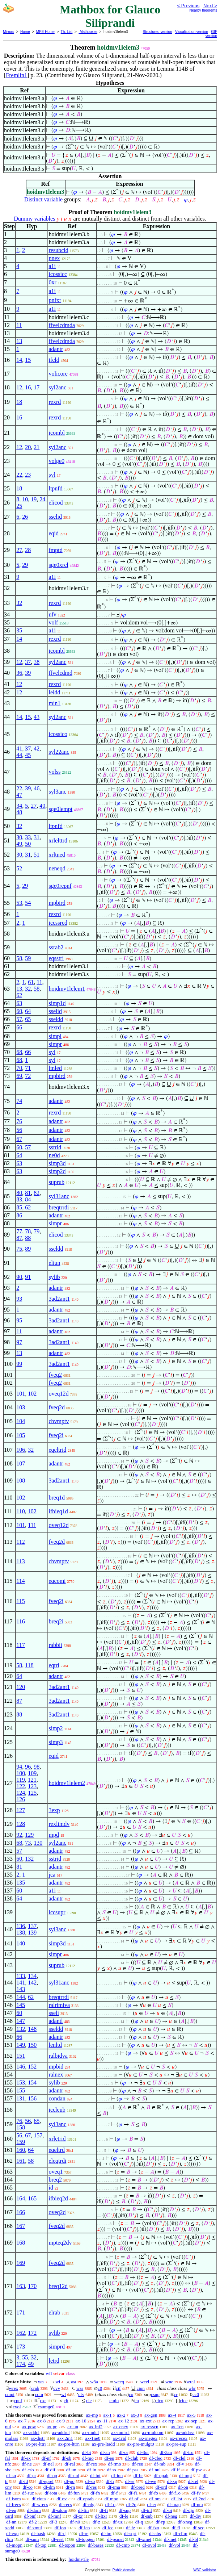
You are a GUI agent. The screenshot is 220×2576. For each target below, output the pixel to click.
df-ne (26, 2464)
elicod (55, 502)
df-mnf (54, 2516)
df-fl (176, 2527)
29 (25, 565)
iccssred (57, 923)
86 (19, 1215)
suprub (56, 1182)
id (50, 2187)
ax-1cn (177, 2426)
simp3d (56, 1163)
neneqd (56, 868)
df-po (69, 2481)
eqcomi (56, 1581)
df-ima (113, 2487)
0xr (52, 282)
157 (38, 2135)
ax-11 (102, 2421)
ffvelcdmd (60, 673)
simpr (55, 1044)
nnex (54, 258)
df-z (96, 2522)
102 (32, 1394)
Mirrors (8, 32)
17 (36, 387)
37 (28, 662)
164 (20, 2198)
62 (19, 995)
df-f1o (175, 2493)
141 (20, 1982)
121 (32, 1780)
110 (20, 1511)
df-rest (57, 2539)
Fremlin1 (16, 75)
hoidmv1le (78, 2559)
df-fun (74, 2493)
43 (36, 717)
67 (19, 1139)
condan (56, 2098)
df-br (138, 2475)
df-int (95, 2475)
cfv (81, 2394)
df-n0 (75, 2522)
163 (20, 2286)
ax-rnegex (148, 2438)
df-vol (174, 2545)
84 (28, 1199)
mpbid (55, 2066)
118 (29, 1665)
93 (19, 1299)
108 (20, 1480)
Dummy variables (34, 219)
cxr (43, 2400)
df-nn (11, 2522)
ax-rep (168, 2421)
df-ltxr (101, 2516)
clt (66, 2400)
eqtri (53, 1665)
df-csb (28, 2469)
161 (20, 2161)
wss (80, 2388)
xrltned (56, 855)
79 (36, 1231)
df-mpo (111, 2498)
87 (19, 1238)
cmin (114, 2400)
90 (19, 1277)
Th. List (67, 32)
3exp (54, 1810)
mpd (53, 1835)
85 (19, 1207)
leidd (54, 692)
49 (19, 844)
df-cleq (155, 2458)
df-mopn (14, 2545)
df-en (11, 2510)
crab (35, 2388)
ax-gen (150, 2415)
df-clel (179, 2458)
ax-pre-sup (176, 2444)
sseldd (55, 1019)
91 (28, 1277)
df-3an (166, 2452)
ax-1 (107, 2415)
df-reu (137, 2464)
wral (190, 2381)
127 (20, 1810)
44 (19, 755)
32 (19, 603)
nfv (52, 614)
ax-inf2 (96, 2426)
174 (20, 2364)
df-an (105, 2452)
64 (28, 1011)
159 (20, 2142)
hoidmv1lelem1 (66, 989)
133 (20, 1976)
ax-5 (191, 2415)
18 (19, 402)
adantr (55, 349)
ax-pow (29, 2426)
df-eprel (46, 2481)
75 (19, 1249)
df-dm (49, 2487)
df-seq (198, 2527)
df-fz (130, 2527)
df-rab (160, 2464)
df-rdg (89, 2504)
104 (20, 1421)
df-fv (196, 2493)
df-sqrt (130, 2533)
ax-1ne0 (93, 2438)
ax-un (72, 2426)
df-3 (54, 2522)
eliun (54, 1263)
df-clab (132, 2458)
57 (19, 1019)
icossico (57, 734)
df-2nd (199, 2498)
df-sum (32, 2539)
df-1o (110, 2504)
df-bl (193, 2539)
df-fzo (153, 2527)
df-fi (104, 2510)
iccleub (56, 2110)
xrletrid (56, 2139)
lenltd (55, 2045)
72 (28, 1076)
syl (51, 475)
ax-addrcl (60, 2432)
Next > (210, 5)
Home (25, 32)
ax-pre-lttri (35, 2444)
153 (20, 2082)
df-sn (11, 2475)
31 (36, 837)
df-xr (78, 2516)
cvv (56, 2388)
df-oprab (85, 2498)
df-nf (46, 2458)
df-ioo (60, 2527)
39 (28, 673)
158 (20, 2127)
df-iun (117, 2475)
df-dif (50, 2469)
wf (63, 2394)
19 (34, 499)
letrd (53, 2361)
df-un (71, 2469)
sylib (54, 1277)
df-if (176, 2469)
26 (25, 517)
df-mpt (185, 2475)
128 (20, 1824)
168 (20, 2243)
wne (169, 2381)
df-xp (172, 2481)
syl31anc (58, 1196)
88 (28, 1238)
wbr (192, 2388)
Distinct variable (43, 199)
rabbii (55, 1645)
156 (32, 2098)
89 (28, 1249)
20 (28, 447)
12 (19, 387)
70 (19, 1068)
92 (19, 1835)
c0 (100, 2388)
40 (42, 806)
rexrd (54, 402)
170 (32, 2286)
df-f (114, 2493)
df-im (106, 2533)
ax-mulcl (90, 2432)
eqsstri (56, 958)
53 (19, 903)
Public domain (124, 2570)
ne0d (54, 1155)
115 (20, 1601)
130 (38, 1843)
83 (19, 1199)
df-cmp (123, 2545)
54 (28, 903)
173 (20, 2346)
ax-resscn (149, 2426)
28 (28, 550)
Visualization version (191, 32)
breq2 (55, 2179)
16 (28, 387)
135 (20, 1882)
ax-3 (135, 2415)
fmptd (55, 550)
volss (54, 772)
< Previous (188, 5)
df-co (28, 2487)
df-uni (73, 2475)
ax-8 (41, 2421)
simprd (56, 2346)
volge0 (56, 461)
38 (36, 662)
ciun (140, 2388)
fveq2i (55, 1435)
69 (19, 1076)
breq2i (55, 1621)
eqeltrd (56, 2150)
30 (19, 837)
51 (36, 855)
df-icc (107, 2527)
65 (28, 1019)
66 (19, 1027)
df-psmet (115, 2539)
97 (19, 1342)
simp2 (55, 1728)
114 (20, 1581)
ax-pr (51, 2426)
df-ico (84, 2527)
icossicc (57, 274)
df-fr (110, 2481)
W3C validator (204, 2570)
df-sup (125, 2510)
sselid (55, 517)
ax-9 (60, 2421)
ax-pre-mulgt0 (140, 2444)
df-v (180, 2464)
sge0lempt (60, 809)
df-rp (160, 2522)
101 (20, 1394)
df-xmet (143, 2539)
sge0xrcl (58, 565)
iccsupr (56, 1912)
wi (57, 2381)
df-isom (13, 2498)
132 (29, 1859)
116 (20, 1621)
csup (155, 2394)
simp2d (56, 1171)
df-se (130, 2481)
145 (20, 2005)
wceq (119, 2381)
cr (176, 2394)
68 (19, 1052)
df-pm (197, 2504)
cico (160, 2400)
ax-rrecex (178, 2438)
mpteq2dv (60, 2243)
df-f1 (133, 2493)
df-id (23, 2481)
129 (29, 1835)
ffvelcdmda (61, 325)
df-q (139, 2522)
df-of (134, 2498)
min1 (54, 703)
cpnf (18, 2400)
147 (20, 2021)
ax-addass (185, 2432)
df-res (91, 2487)
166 (20, 2212)
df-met (170, 2539)
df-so (90, 2481)
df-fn (95, 2493)
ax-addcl (31, 2432)
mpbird (56, 903)
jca (51, 1875)
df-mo (88, 2458)
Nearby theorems (203, 10)
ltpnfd (55, 488)
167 (20, 2226)
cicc (183, 2400)
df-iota (51, 2493)
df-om (155, 2498)
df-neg (171, 2516)
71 (28, 1068)
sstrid (54, 1147)
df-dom (34, 2510)
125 (32, 1793)
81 (28, 1193)
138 (20, 1932)
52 (19, 868)
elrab (54, 2312)
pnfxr (54, 300)
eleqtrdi (57, 2161)
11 (19, 325)
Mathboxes (88, 32)
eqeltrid (57, 1450)
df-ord (162, 2487)
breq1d (56, 1497)
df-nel (48, 2464)
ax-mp (92, 2415)
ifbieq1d (58, 1511)
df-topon (67, 2545)
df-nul (155, 2469)
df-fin (83, 2510)
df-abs (155, 2533)
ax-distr (38, 2438)
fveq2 (55, 1375)
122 (20, 1786)
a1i (52, 266)
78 (28, 1231)
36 (19, 673)
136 (20, 1926)
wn (41, 2381)
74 (19, 1101)
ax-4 (172, 2415)
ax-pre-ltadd (103, 2444)
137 (32, 1926)
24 (42, 499)
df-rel (193, 2481)
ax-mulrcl (120, 2432)
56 (19, 1130)
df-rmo (114, 2464)
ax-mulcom (152, 2432)
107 (20, 1463)
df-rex (91, 2464)
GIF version (211, 34)
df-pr (31, 2475)
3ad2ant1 (59, 1299)
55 (25, 2357)
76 (19, 1121)
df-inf (146, 2510)
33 (28, 837)
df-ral (69, 2464)
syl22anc (58, 752)
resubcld (58, 250)
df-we (150, 2481)
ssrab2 (55, 947)
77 (19, 1231)
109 (32, 1773)
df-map (174, 2504)
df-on (183, 2487)
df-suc (28, 2493)
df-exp (12, 2533)
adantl (55, 2021)
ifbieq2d (58, 2198)
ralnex (55, 2074)
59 (28, 958)
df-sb (66, 2458)
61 (31, 982)
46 (36, 788)
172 (32, 2333)
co (131, 2394)
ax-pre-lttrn (69, 2444)
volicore (57, 374)
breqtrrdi (58, 1207)
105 (20, 1435)
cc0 (195, 2394)
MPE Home (45, 32)
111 (32, 1525)
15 (28, 360)
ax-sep (191, 2421)
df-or (123, 2452)
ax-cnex (120, 2426)
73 (28, 1843)
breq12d (57, 2286)
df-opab (161, 2475)
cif (118, 2388)
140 (20, 1943)
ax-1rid (119, 2438)
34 (19, 806)
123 (32, 1786)
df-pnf (30, 2516)
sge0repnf (59, 886)
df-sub (147, 2516)
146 (20, 2066)
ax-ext (145, 2421)
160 (20, 2150)
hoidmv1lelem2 (66, 1783)
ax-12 (123, 2421)
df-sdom (59, 2510)
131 (20, 2098)
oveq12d (58, 1394)
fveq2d (56, 1407)
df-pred (137, 2487)
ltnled (55, 1068)
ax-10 (81, 2421)
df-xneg (185, 2522)
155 (20, 2090)
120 (20, 1687)
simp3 (55, 1742)
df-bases (95, 2545)
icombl (56, 433)
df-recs (65, 2504)
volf (53, 622)
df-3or (143, 2452)
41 (19, 748)
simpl (55, 1036)
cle (89, 2400)
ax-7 (22, 2421)
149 (20, 2045)
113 (20, 1561)
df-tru (188, 2452)
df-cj (62, 2533)
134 (32, 1976)
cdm (39, 2394)
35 (19, 630)
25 (19, 506)
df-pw (196, 2469)
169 (20, 2263)
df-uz (118, 2522)
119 (20, 1780)
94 (19, 1767)
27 (19, 550)
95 (19, 1320)
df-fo (153, 2493)
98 (36, 1767)
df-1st (177, 2498)
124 (20, 1793)
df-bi (86, 2452)
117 (20, 1645)
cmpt (9, 2394)
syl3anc (57, 792)
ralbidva (57, 2056)
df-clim (180, 2533)
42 (36, 748)
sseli (53, 2013)
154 (32, 2082)
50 (28, 844)
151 (20, 2056)
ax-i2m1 (65, 2438)
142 (32, 1982)
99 (19, 1364)
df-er (151, 2504)
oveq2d (56, 2212)
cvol (17, 2406)
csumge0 (46, 2406)
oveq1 (55, 2172)
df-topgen (85, 2539)
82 (36, 1193)
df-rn (70, 2487)
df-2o (131, 2504)
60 (19, 1011)
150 (32, 2045)
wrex (13, 2388)
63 (19, 1003)
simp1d (56, 1003)
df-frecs (13, 2504)
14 (19, 360)
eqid (53, 533)
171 (20, 2312)
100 (20, 1773)
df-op (52, 2475)
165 (32, 2198)
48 (19, 812)
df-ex (25, 2458)
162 (20, 2333)
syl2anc (57, 387)
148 (32, 2029)
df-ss (111, 2469)
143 (20, 1989)
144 (20, 1997)
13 (19, 341)
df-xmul (34, 2527)
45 (28, 755)
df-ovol (149, 2545)
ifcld (53, 360)
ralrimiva (59, 2005)
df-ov (61, 2498)
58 (19, 958)
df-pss (133, 2469)
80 (19, 1193)
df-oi (167, 2510)
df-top (41, 2545)
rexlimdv (58, 1824)
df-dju (188, 2510)
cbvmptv (58, 1421)
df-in (91, 2469)
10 (25, 499)
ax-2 (121, 2415)
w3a (94, 2381)
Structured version (157, 32)
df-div (196, 2516)
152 (32, 2066)
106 (20, 1450)
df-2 (33, 2522)
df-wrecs (39, 2504)
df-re (83, 2533)
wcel (144, 2381)
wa (73, 2381)
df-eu (109, 2458)
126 (20, 1799)
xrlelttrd (57, 840)
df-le (123, 2516)
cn (137, 2400)
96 (28, 1767)
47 (19, 795)
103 (20, 1407)
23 (28, 475)
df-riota (38, 2498)
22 (19, 475)
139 (32, 1932)
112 (20, 1542)
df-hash (38, 2533)
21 (36, 447)
